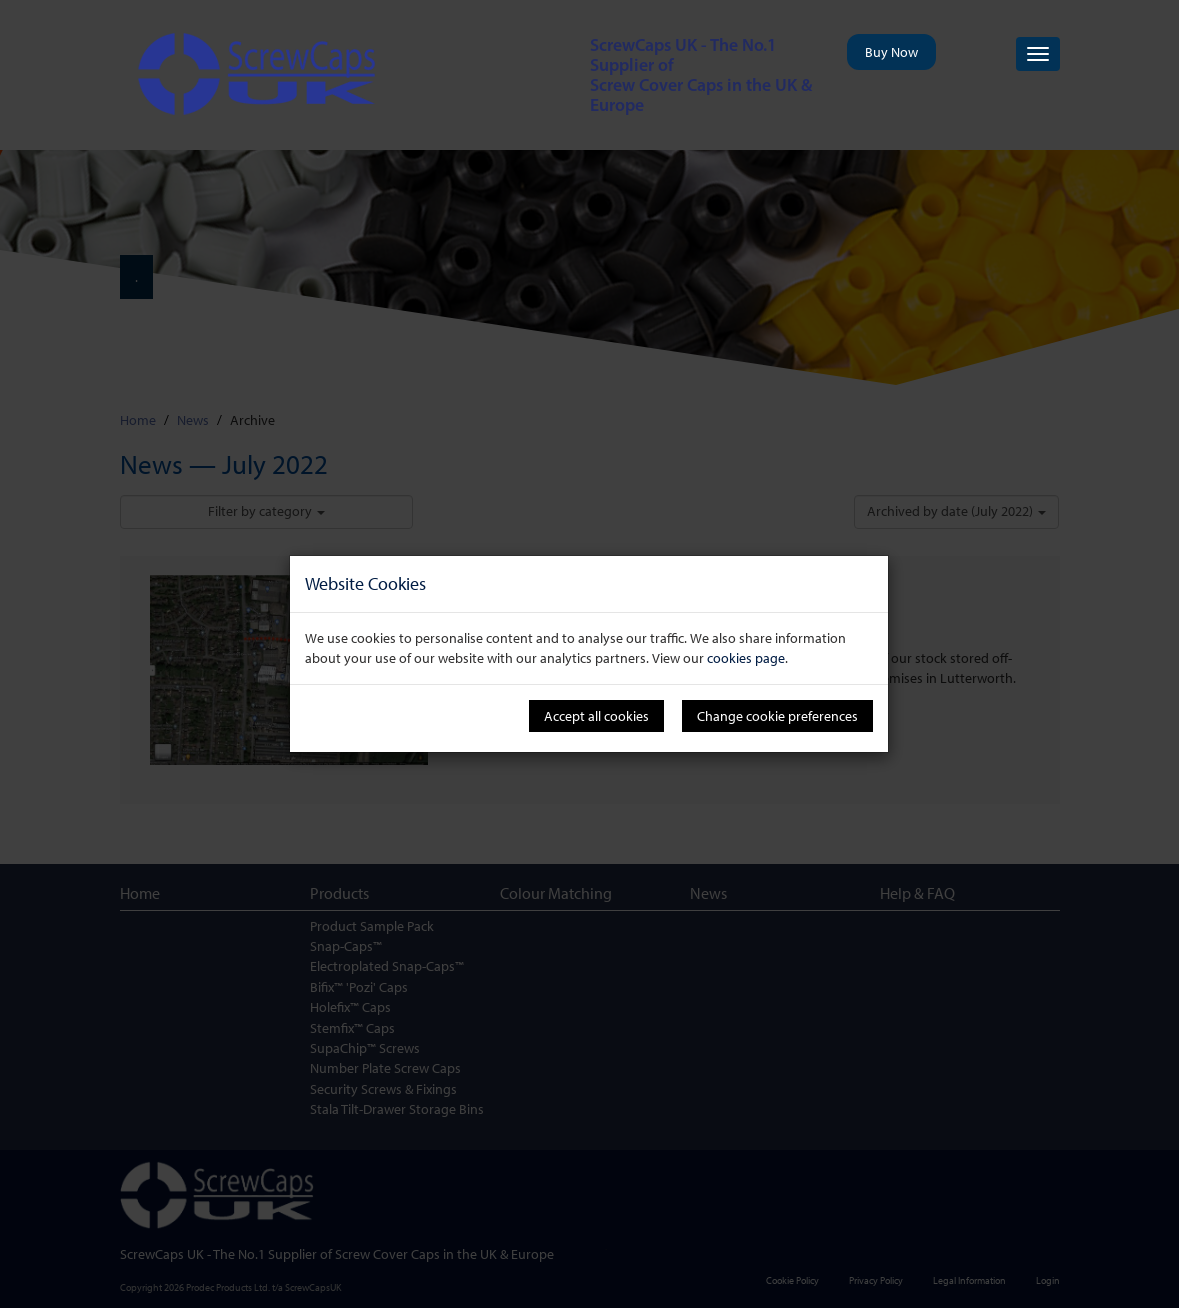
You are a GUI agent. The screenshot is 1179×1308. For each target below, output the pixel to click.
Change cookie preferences (777, 716)
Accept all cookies (596, 716)
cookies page (746, 658)
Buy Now (891, 52)
